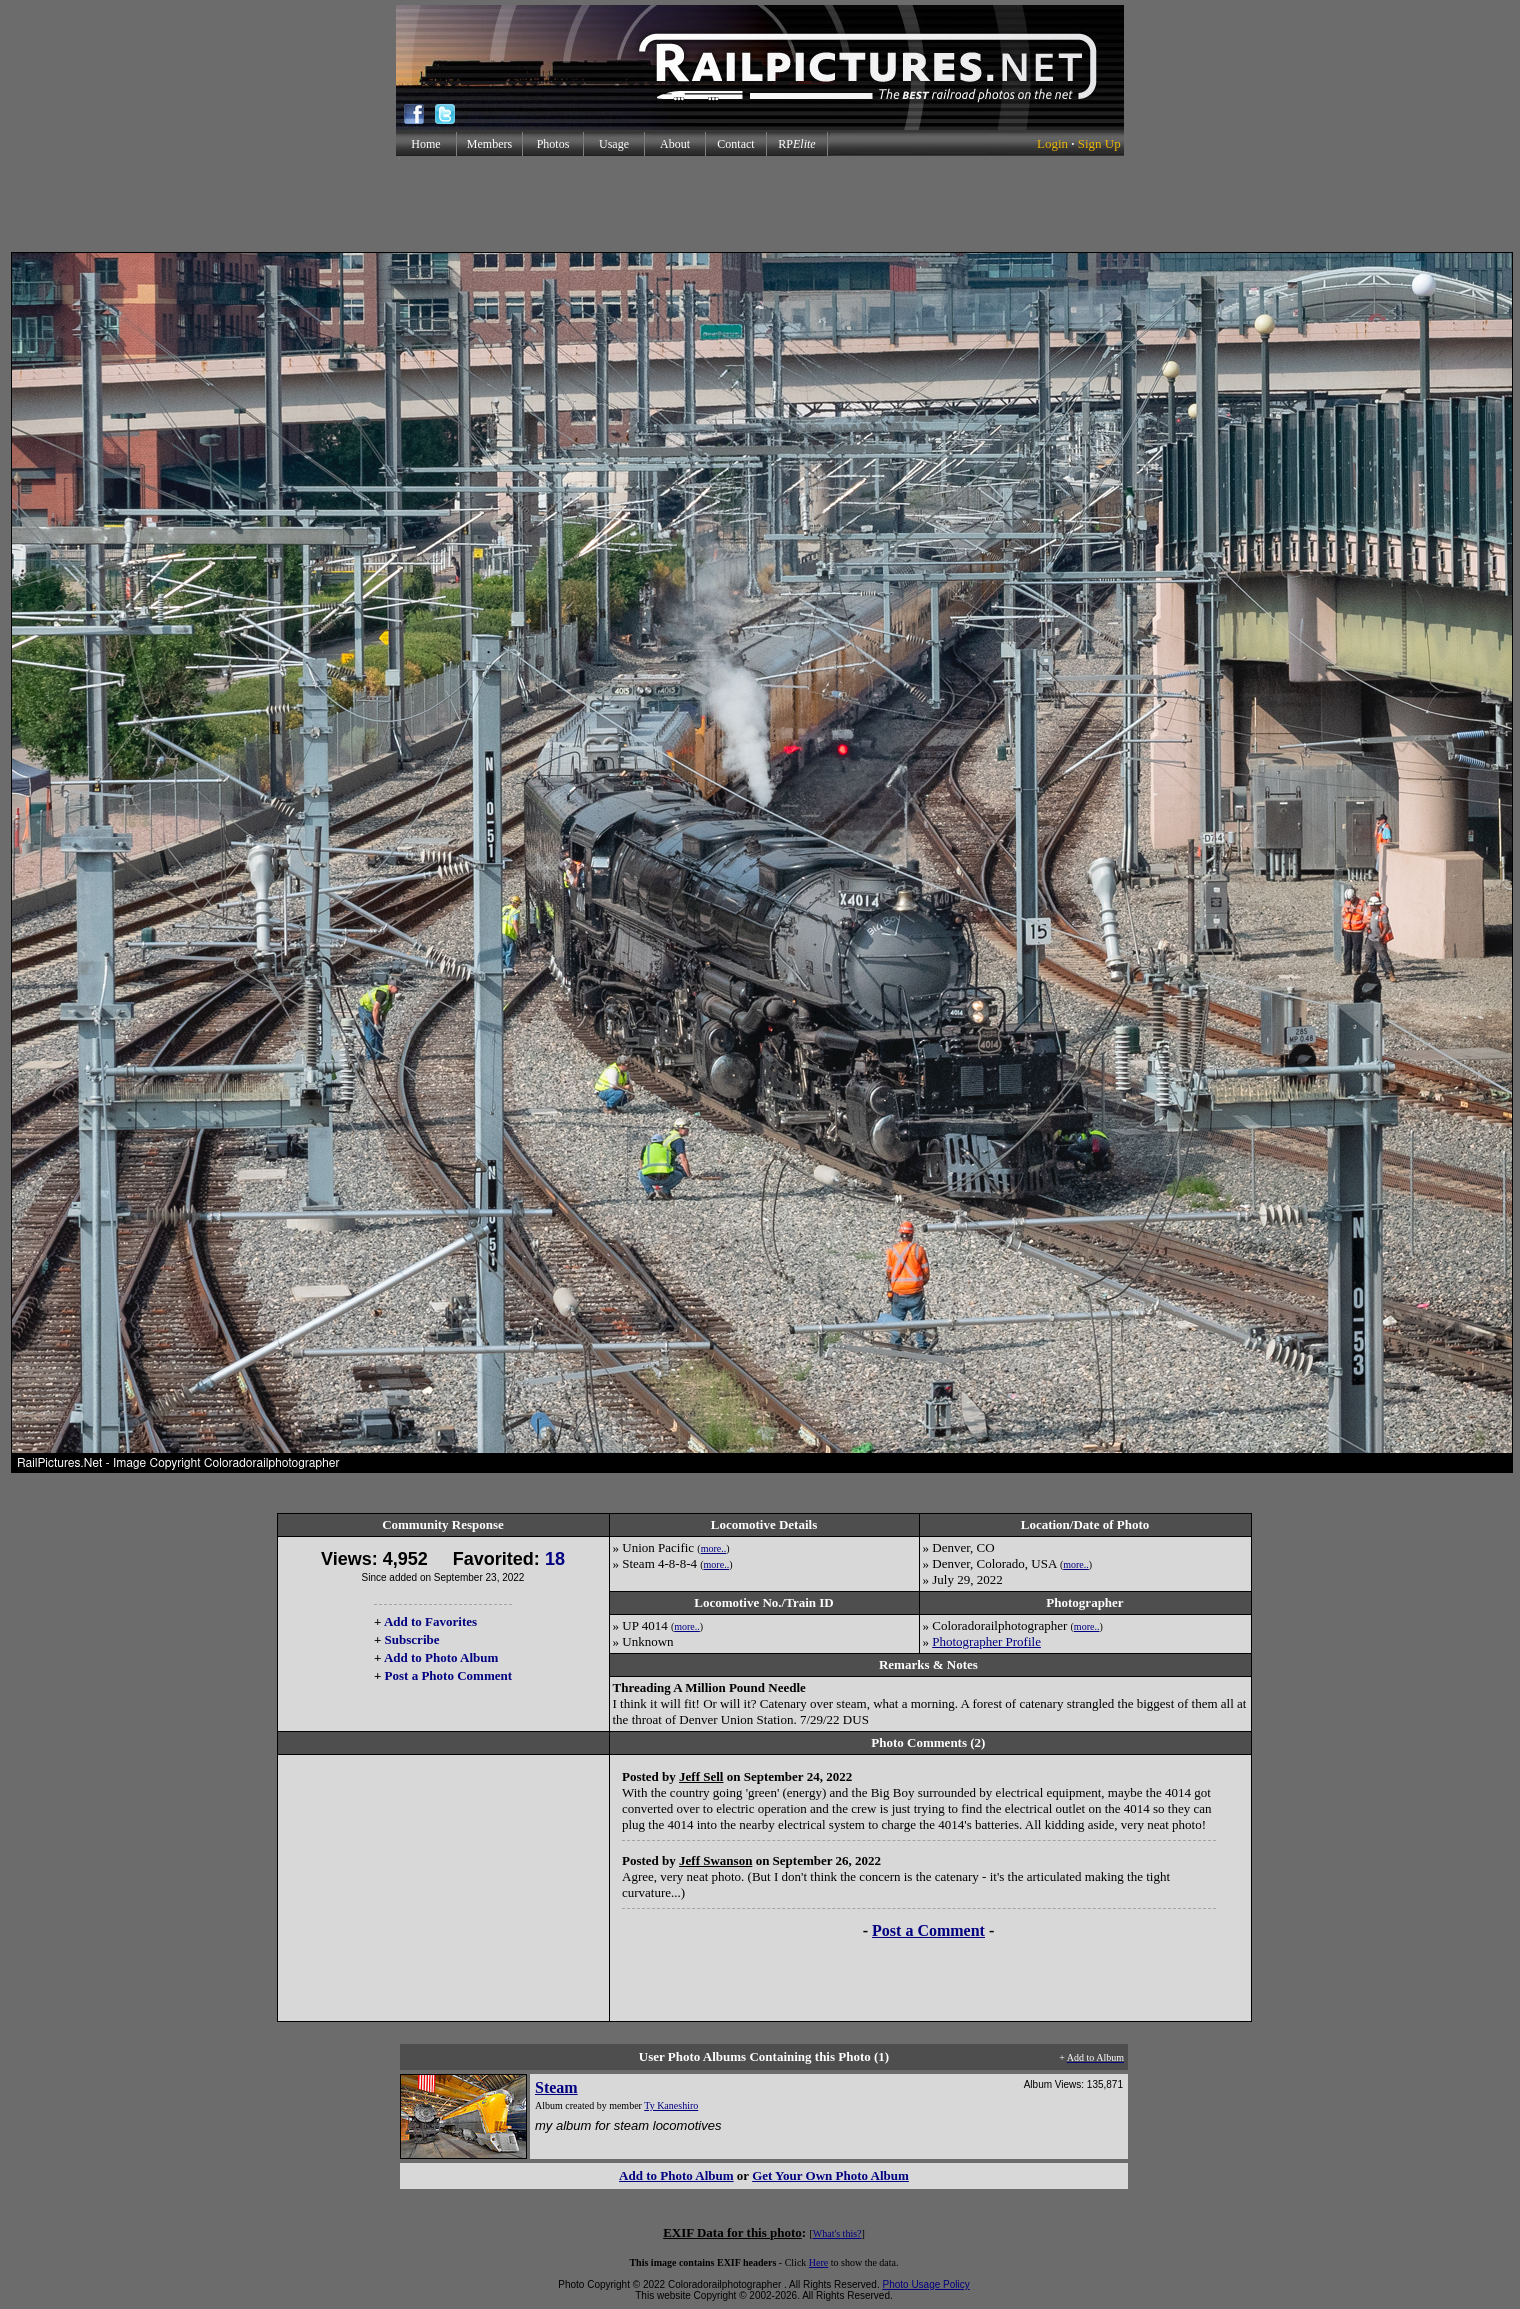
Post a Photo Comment (448, 1675)
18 (555, 1559)
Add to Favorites (430, 1621)
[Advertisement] (760, 204)
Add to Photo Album (441, 1657)
